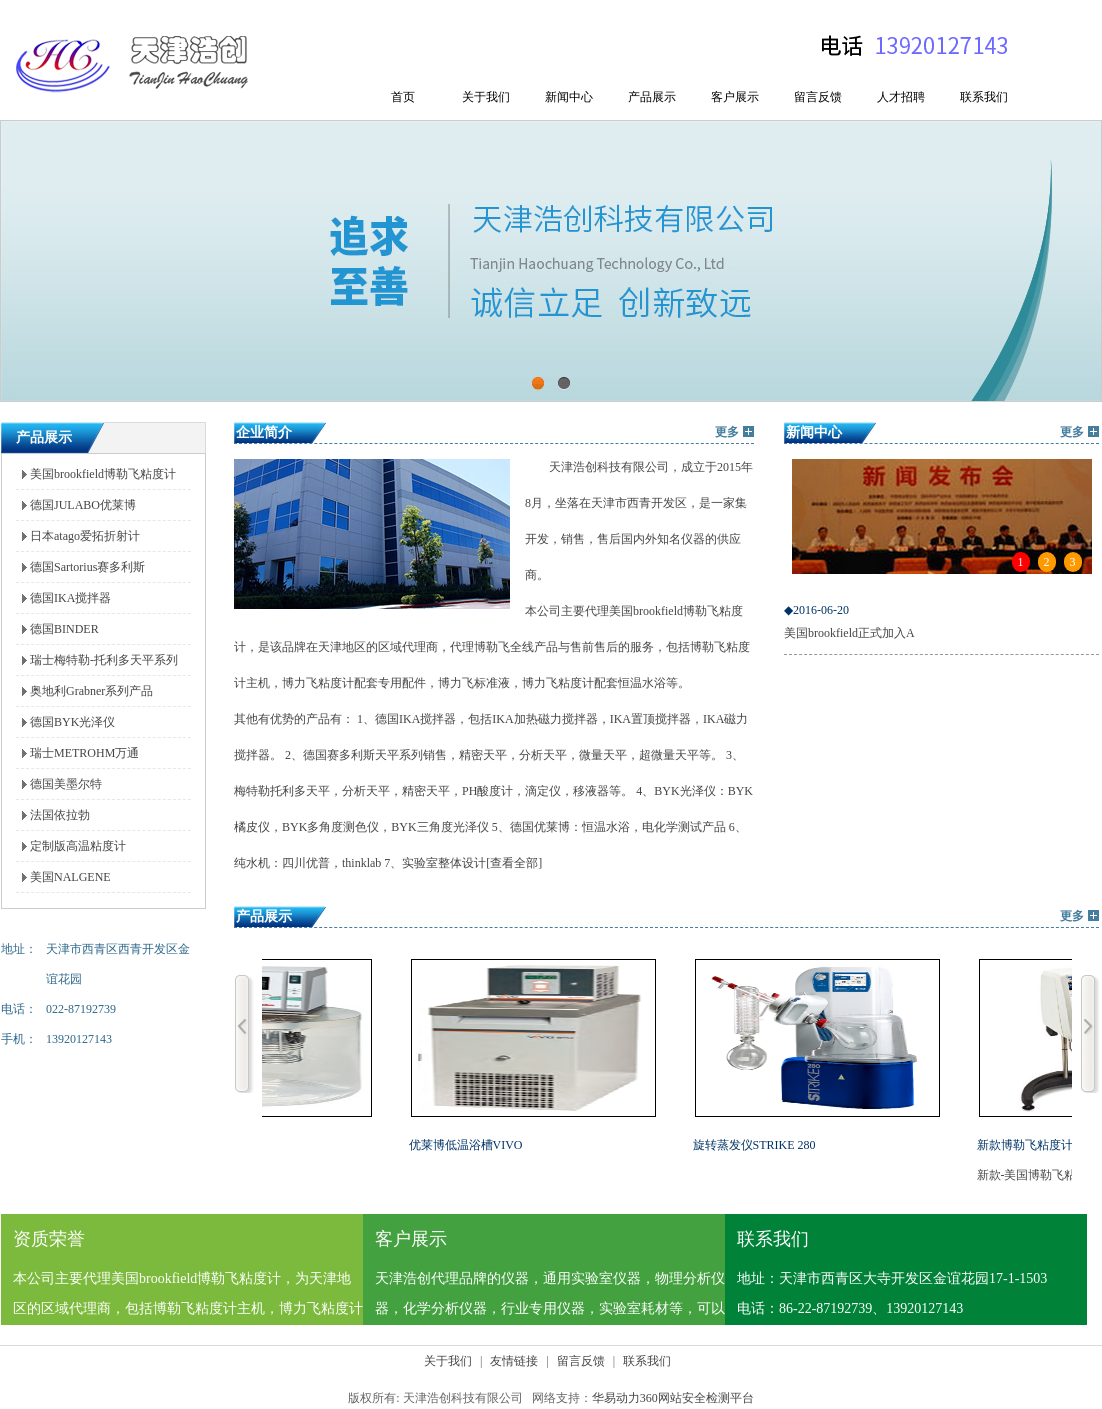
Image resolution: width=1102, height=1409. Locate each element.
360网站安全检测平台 (697, 1398)
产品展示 (652, 97)
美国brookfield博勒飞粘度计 (103, 474)
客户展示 (735, 97)
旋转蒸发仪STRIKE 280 (756, 1145)
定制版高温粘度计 (78, 846)
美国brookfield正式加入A (941, 618)
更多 (727, 432)
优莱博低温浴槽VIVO (468, 1145)
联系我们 (984, 97)
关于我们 (486, 97)
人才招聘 (901, 97)
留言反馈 (818, 97)
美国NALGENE (70, 877)
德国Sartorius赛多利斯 (87, 567)
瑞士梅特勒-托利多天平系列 (104, 660)
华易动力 (616, 1398)
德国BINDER (64, 629)
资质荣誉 (49, 1239)
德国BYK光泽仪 (72, 722)
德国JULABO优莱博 (83, 505)
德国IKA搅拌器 (70, 598)
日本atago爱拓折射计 (85, 536)
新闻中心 (569, 97)
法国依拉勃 (60, 815)
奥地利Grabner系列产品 (91, 691)
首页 (403, 97)
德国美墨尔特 (66, 784)
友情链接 (514, 1361)
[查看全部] (514, 863)
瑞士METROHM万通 (84, 753)
